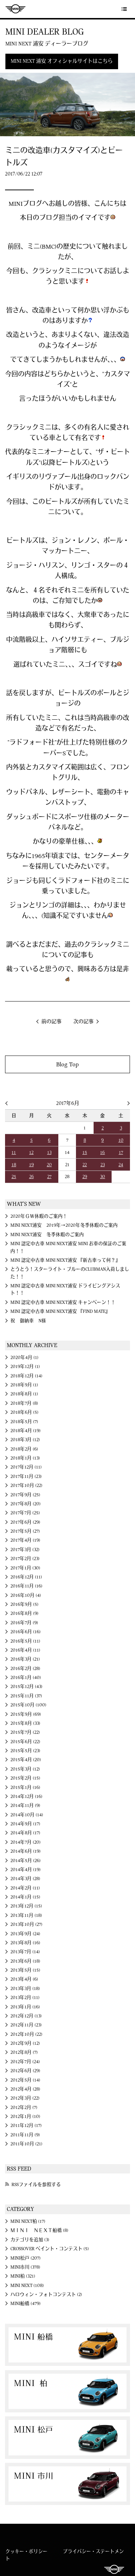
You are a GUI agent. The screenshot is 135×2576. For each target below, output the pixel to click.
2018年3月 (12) (25, 1439)
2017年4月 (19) (25, 1540)
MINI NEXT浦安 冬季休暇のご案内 (47, 1234)
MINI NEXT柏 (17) (27, 2221)
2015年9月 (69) (25, 1714)
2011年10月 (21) (26, 2143)
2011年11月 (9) (25, 2134)
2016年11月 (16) (26, 1586)
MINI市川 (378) (25, 2267)
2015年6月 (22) (25, 1741)
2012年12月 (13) (26, 2015)
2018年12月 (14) (26, 1375)
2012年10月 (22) (26, 2034)
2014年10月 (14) (26, 1814)
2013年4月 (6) (24, 1979)
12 (31, 1152)
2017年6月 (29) (25, 1522)
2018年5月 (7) (24, 1421)
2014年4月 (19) (25, 1869)
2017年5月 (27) (25, 1531)
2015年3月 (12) (25, 1769)
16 (102, 1152)
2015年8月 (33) (25, 1723)
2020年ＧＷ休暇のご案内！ (38, 1216)
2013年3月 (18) (25, 1988)
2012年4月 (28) (25, 2089)
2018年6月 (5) (24, 1412)
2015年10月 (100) (28, 1704)
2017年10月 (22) (26, 1485)
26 (31, 1176)
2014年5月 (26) (25, 1860)
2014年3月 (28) (25, 1878)
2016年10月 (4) (25, 1595)
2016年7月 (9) (24, 1622)
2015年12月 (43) (26, 1686)
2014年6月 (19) (25, 1851)
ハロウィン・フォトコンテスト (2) (46, 2294)
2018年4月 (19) (25, 1430)
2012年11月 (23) (26, 2025)
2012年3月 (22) (25, 2098)
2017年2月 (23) (25, 1558)
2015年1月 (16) (25, 1787)
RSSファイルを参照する (36, 2184)
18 (14, 1164)
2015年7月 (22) (25, 1732)
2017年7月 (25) (25, 1512)
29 (84, 1176)
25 (14, 1176)
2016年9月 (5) (24, 1604)
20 (49, 1164)
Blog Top (67, 1064)
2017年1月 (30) (25, 1568)
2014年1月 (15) (25, 1897)
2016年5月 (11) (25, 1641)
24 (120, 1164)
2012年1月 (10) (25, 2116)
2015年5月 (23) (25, 1750)
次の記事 (83, 1022)
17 (121, 1152)
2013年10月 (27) (26, 1924)
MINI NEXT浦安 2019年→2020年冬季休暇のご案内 (64, 1225)
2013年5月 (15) (25, 1970)
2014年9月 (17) (25, 1823)
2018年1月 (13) (25, 1458)
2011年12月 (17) (26, 2125)
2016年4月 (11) (25, 1650)
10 (120, 1140)
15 (84, 1152)
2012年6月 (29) (25, 2070)
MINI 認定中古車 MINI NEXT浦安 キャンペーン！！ (63, 1302)
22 (84, 1164)
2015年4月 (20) (25, 1759)
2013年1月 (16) (25, 2006)
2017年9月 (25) (25, 1494)
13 (49, 1152)
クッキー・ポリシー (26, 2551)
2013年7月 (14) (25, 1951)
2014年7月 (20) (25, 1842)
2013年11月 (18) (26, 1915)
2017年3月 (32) (25, 1549)
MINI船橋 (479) (25, 2303)
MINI (15, 9)
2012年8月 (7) (24, 2052)
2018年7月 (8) (24, 1403)
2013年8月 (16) (25, 1942)
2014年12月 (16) (26, 1796)
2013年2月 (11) (25, 1997)
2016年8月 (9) (24, 1613)
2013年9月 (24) (25, 1933)
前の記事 (51, 1022)
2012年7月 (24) (25, 2061)
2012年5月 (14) (25, 2080)
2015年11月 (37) (26, 1695)
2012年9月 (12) (25, 2043)
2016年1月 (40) (25, 1677)
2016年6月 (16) (25, 1631)
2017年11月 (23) (26, 1476)
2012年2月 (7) (23, 2107)
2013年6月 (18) (25, 1961)
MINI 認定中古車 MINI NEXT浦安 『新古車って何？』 (65, 1260)
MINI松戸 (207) (25, 2258)
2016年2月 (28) (25, 1668)
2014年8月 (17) (25, 1832)
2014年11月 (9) (25, 1805)
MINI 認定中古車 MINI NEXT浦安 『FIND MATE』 (60, 1311)
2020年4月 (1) (24, 1357)
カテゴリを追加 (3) (29, 2239)
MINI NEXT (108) (27, 2285)
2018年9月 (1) (24, 1384)
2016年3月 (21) (25, 1659)
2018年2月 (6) (24, 1449)
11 (14, 1152)
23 (102, 1164)
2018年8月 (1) (24, 1393)
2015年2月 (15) (25, 1778)
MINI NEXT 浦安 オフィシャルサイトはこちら (62, 61)
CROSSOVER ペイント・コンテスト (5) (49, 2248)
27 (49, 1176)
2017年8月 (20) (25, 1503)
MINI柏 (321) (22, 2276)
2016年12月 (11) (26, 1577)
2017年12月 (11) (26, 1467)
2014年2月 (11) (25, 1888)
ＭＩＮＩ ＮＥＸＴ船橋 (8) (39, 2230)
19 (31, 1164)
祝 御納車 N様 (28, 1320)
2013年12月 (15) (26, 1906)
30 (102, 1176)
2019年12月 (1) (25, 1366)
